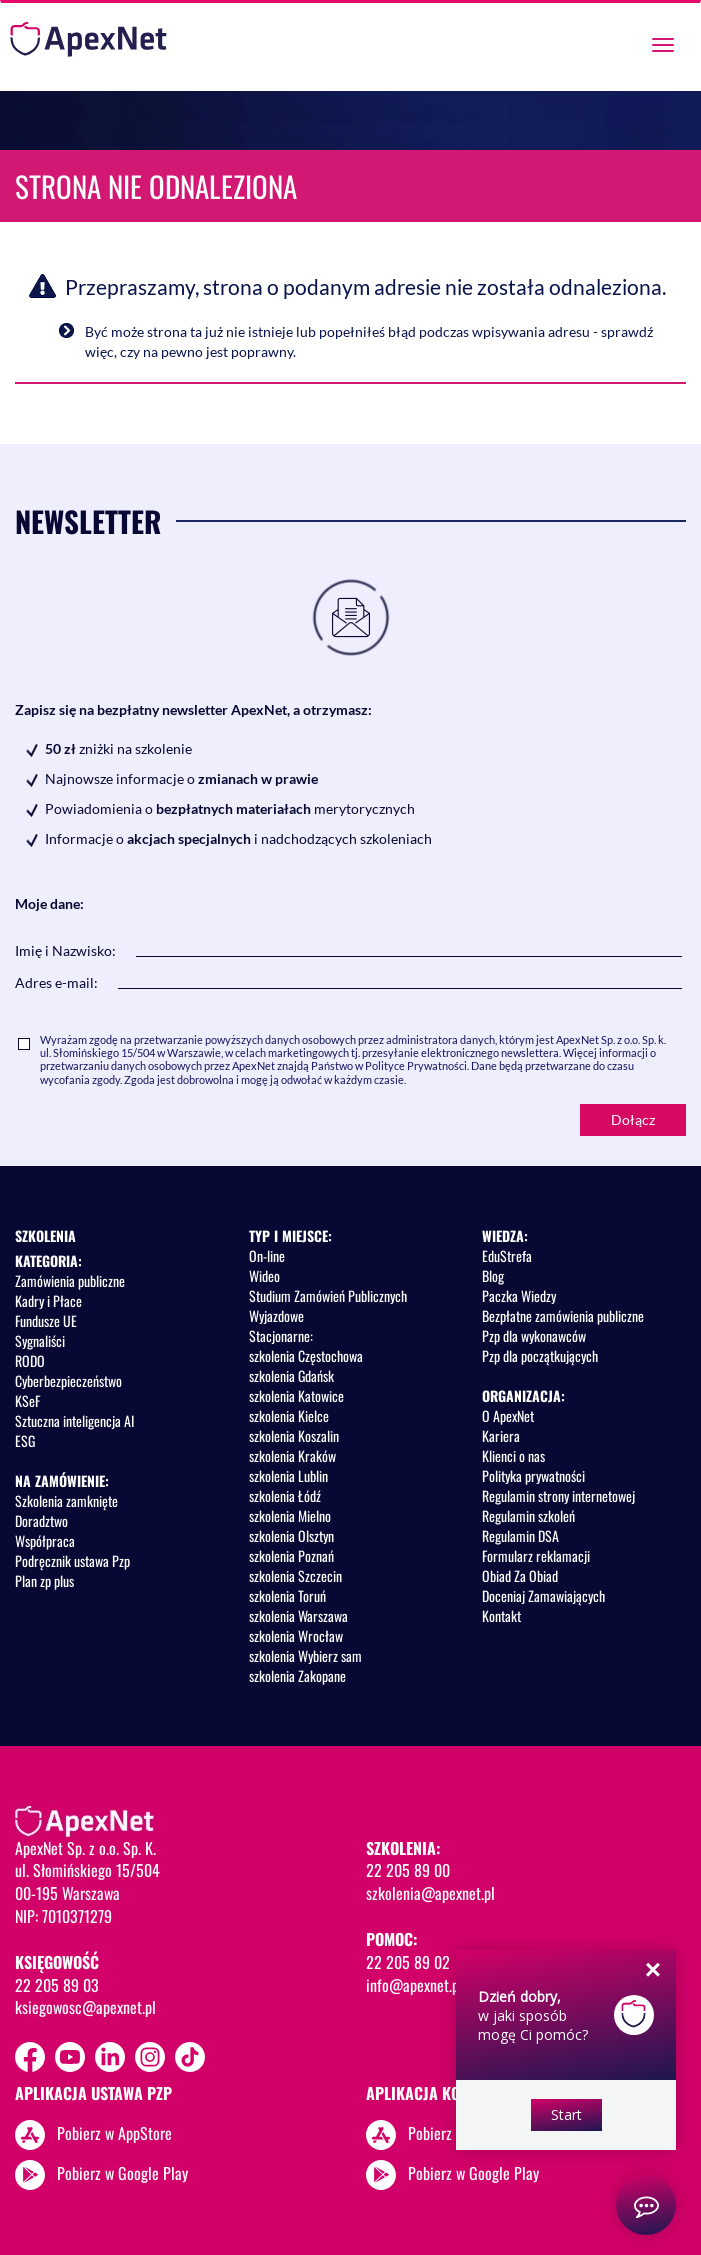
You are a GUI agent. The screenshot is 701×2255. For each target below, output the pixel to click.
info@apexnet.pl (414, 1985)
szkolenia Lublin (288, 1475)
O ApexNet (508, 1415)
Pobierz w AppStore (114, 2133)
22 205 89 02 (408, 1962)
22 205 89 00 (408, 1870)
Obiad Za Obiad (520, 1575)
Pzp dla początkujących (540, 1355)
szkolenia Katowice (296, 1395)
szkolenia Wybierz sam (305, 1655)
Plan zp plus (44, 1580)
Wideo (264, 1275)
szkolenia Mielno (290, 1515)
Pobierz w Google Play (122, 2173)
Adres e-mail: (56, 982)
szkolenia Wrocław (296, 1635)
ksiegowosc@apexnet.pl (85, 2007)
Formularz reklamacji (536, 1555)
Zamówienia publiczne (70, 1280)
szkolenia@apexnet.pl (430, 1893)
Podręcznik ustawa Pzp (72, 1560)
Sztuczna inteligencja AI (74, 1420)
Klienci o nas (513, 1455)
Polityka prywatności (533, 1475)
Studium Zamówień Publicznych (328, 1295)
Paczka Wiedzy (519, 1295)
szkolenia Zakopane (297, 1675)
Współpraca (45, 1540)
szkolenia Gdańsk (291, 1375)
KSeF (27, 1400)
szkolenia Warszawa (298, 1615)
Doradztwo (41, 1520)
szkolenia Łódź (285, 1495)
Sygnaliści (40, 1340)
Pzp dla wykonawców (534, 1335)
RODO (30, 1360)
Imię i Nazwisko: (65, 950)
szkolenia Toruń (287, 1595)
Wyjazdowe (276, 1315)
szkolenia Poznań (291, 1555)
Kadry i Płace (48, 1300)
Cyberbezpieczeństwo (68, 1380)
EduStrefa (507, 1255)
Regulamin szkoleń (528, 1515)
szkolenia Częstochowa (306, 1355)
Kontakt (501, 1615)
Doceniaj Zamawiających (543, 1595)
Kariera (501, 1435)
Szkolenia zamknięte (66, 1500)
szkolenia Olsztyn (291, 1535)
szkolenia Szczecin (295, 1575)
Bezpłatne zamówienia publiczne (563, 1315)
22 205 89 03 (57, 1985)
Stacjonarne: (281, 1335)
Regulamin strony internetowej (558, 1495)
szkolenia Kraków (292, 1455)
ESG (25, 1440)
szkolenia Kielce (289, 1415)
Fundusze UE (46, 1320)
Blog (493, 1275)
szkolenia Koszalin (294, 1435)
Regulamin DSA (520, 1535)
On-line (267, 1255)
